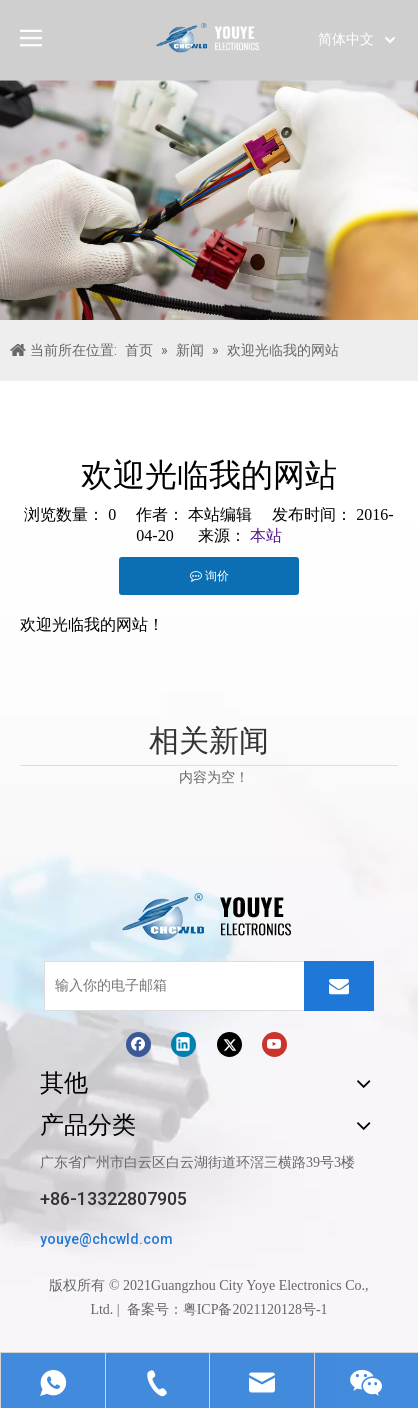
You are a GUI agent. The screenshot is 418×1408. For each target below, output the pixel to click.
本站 (266, 535)
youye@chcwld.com (106, 1239)
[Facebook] (138, 1043)
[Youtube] (274, 1043)
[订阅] (339, 986)
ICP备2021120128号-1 (262, 1309)
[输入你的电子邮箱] (170, 986)
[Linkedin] (183, 1043)
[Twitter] (229, 1043)
